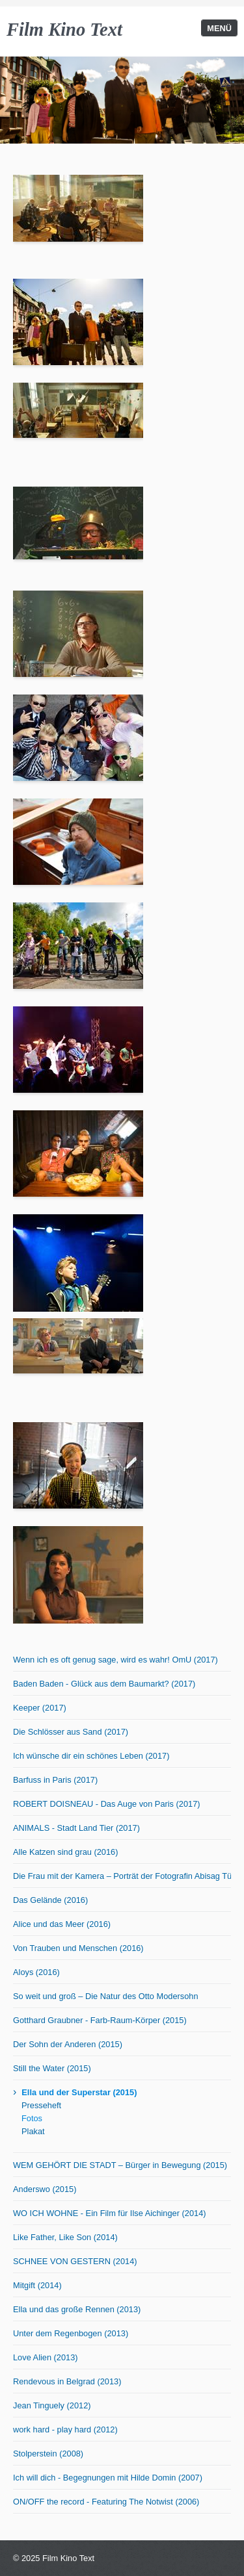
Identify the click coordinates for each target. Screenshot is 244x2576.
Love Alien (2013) (45, 2357)
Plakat (33, 2131)
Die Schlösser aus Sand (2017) (70, 1732)
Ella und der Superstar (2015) (79, 2092)
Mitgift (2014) (37, 2285)
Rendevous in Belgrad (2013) (67, 2381)
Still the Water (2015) (52, 2068)
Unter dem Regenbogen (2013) (70, 2333)
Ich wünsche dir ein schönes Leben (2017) (91, 1756)
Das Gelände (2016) (50, 1900)
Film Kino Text (64, 29)
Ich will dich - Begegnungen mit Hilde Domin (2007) (107, 2477)
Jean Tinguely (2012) (52, 2405)
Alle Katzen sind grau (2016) (65, 1852)
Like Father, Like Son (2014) (65, 2237)
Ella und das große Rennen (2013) (77, 2309)
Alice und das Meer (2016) (62, 1924)
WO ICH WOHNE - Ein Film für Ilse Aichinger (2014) (109, 2213)
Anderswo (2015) (44, 2189)
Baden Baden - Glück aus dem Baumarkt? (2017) (104, 1684)
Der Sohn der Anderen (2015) (67, 2044)
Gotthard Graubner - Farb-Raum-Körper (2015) (100, 2020)
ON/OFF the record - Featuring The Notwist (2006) (106, 2501)
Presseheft (41, 2105)
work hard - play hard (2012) (65, 2429)
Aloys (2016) (36, 1972)
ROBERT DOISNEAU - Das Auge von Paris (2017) (106, 1804)
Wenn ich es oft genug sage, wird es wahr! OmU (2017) (115, 1659)
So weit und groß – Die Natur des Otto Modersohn (105, 1996)
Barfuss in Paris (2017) (55, 1780)
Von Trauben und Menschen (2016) (78, 1948)
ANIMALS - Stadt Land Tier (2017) (76, 1828)
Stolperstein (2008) (48, 2453)
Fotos (31, 2118)
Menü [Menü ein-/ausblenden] (219, 28)
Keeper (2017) (39, 1708)
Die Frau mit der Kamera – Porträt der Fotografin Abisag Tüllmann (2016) (122, 1876)
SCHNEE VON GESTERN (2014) (75, 2261)
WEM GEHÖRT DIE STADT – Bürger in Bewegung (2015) (120, 2165)
